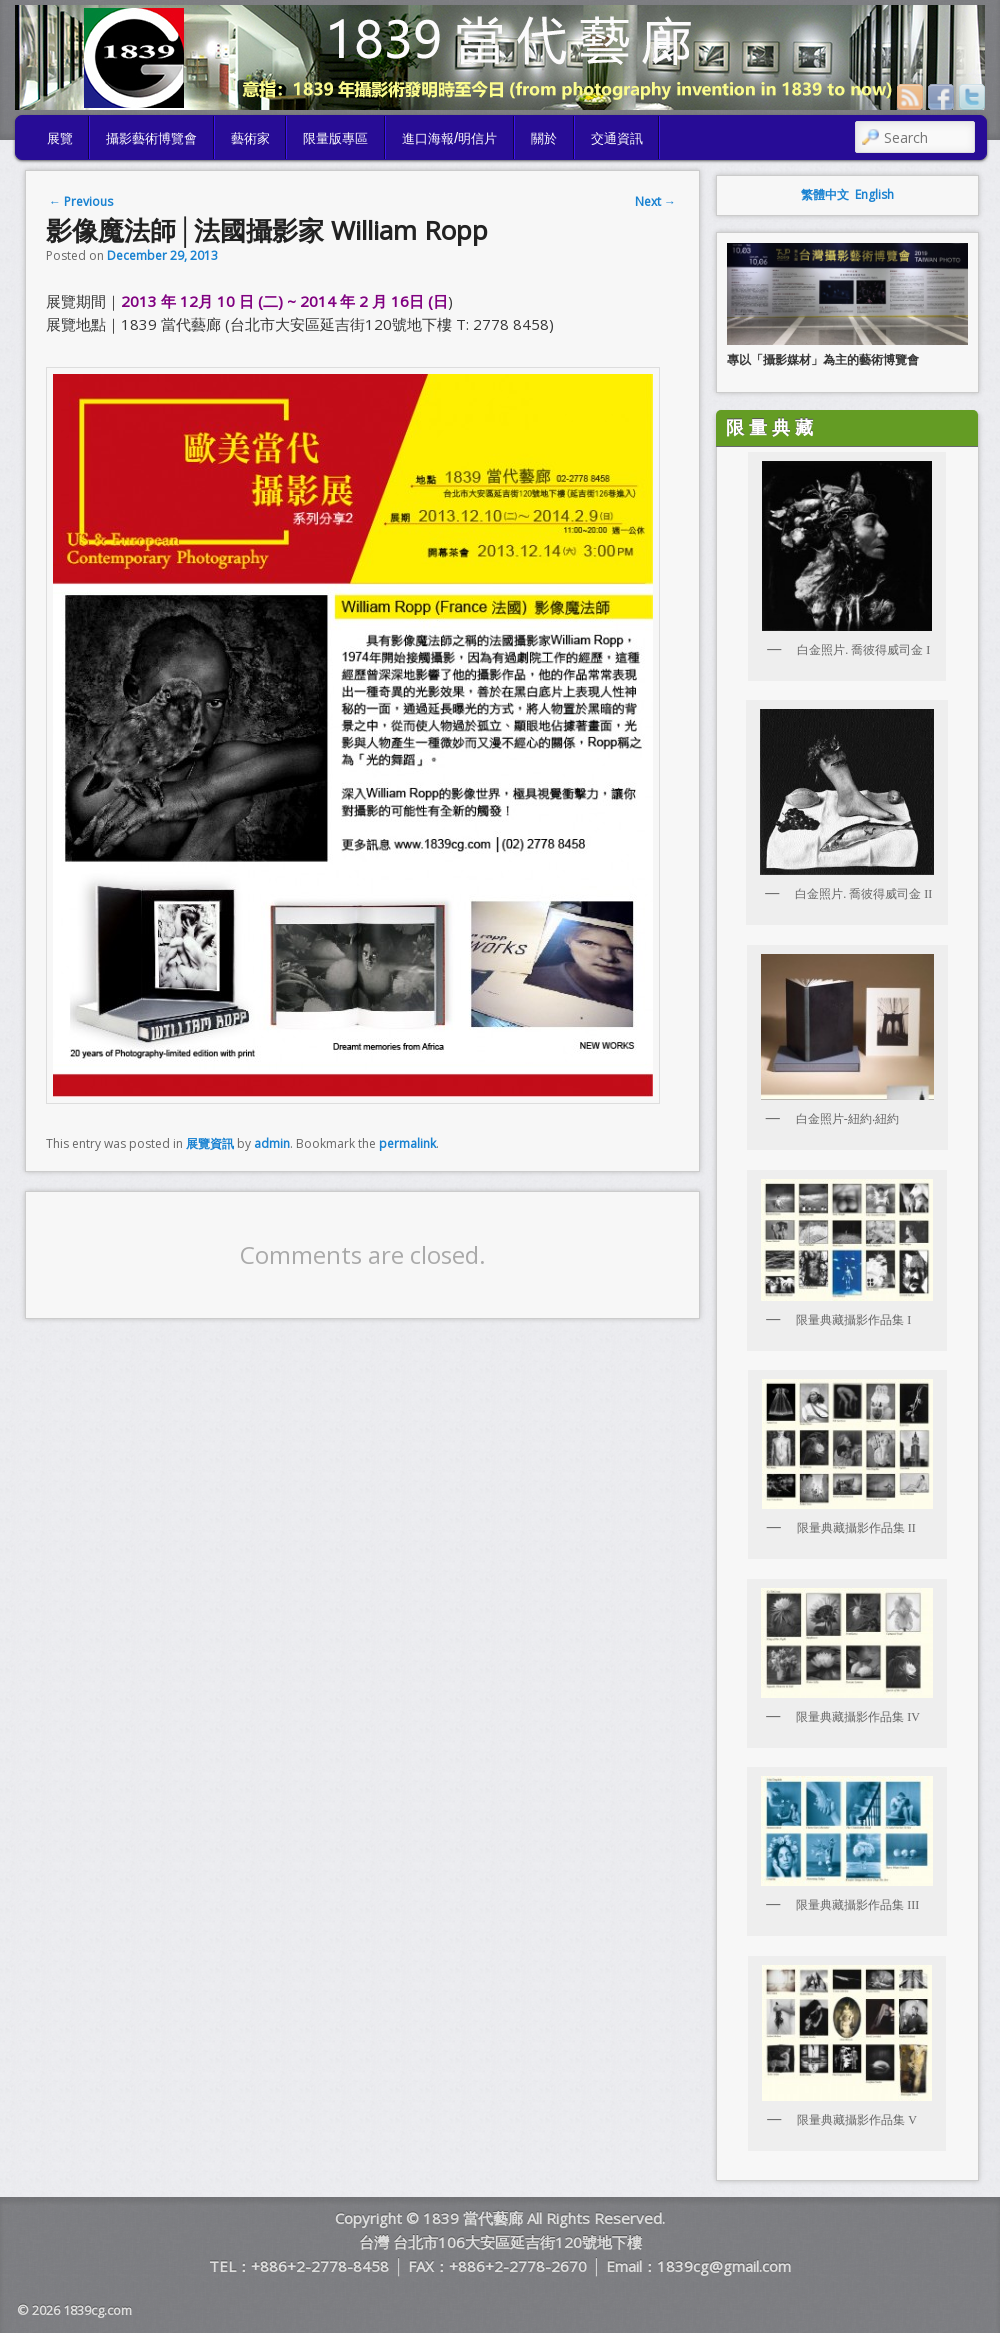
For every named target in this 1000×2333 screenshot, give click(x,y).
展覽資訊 (210, 1143)
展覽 (60, 137)
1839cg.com (97, 2310)
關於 (544, 137)
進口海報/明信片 (450, 137)
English (874, 194)
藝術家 (250, 137)
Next (655, 201)
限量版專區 (335, 137)
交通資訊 (617, 137)
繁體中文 (825, 194)
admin (272, 1143)
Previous (81, 201)
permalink (407, 1143)
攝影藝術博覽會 (151, 137)
